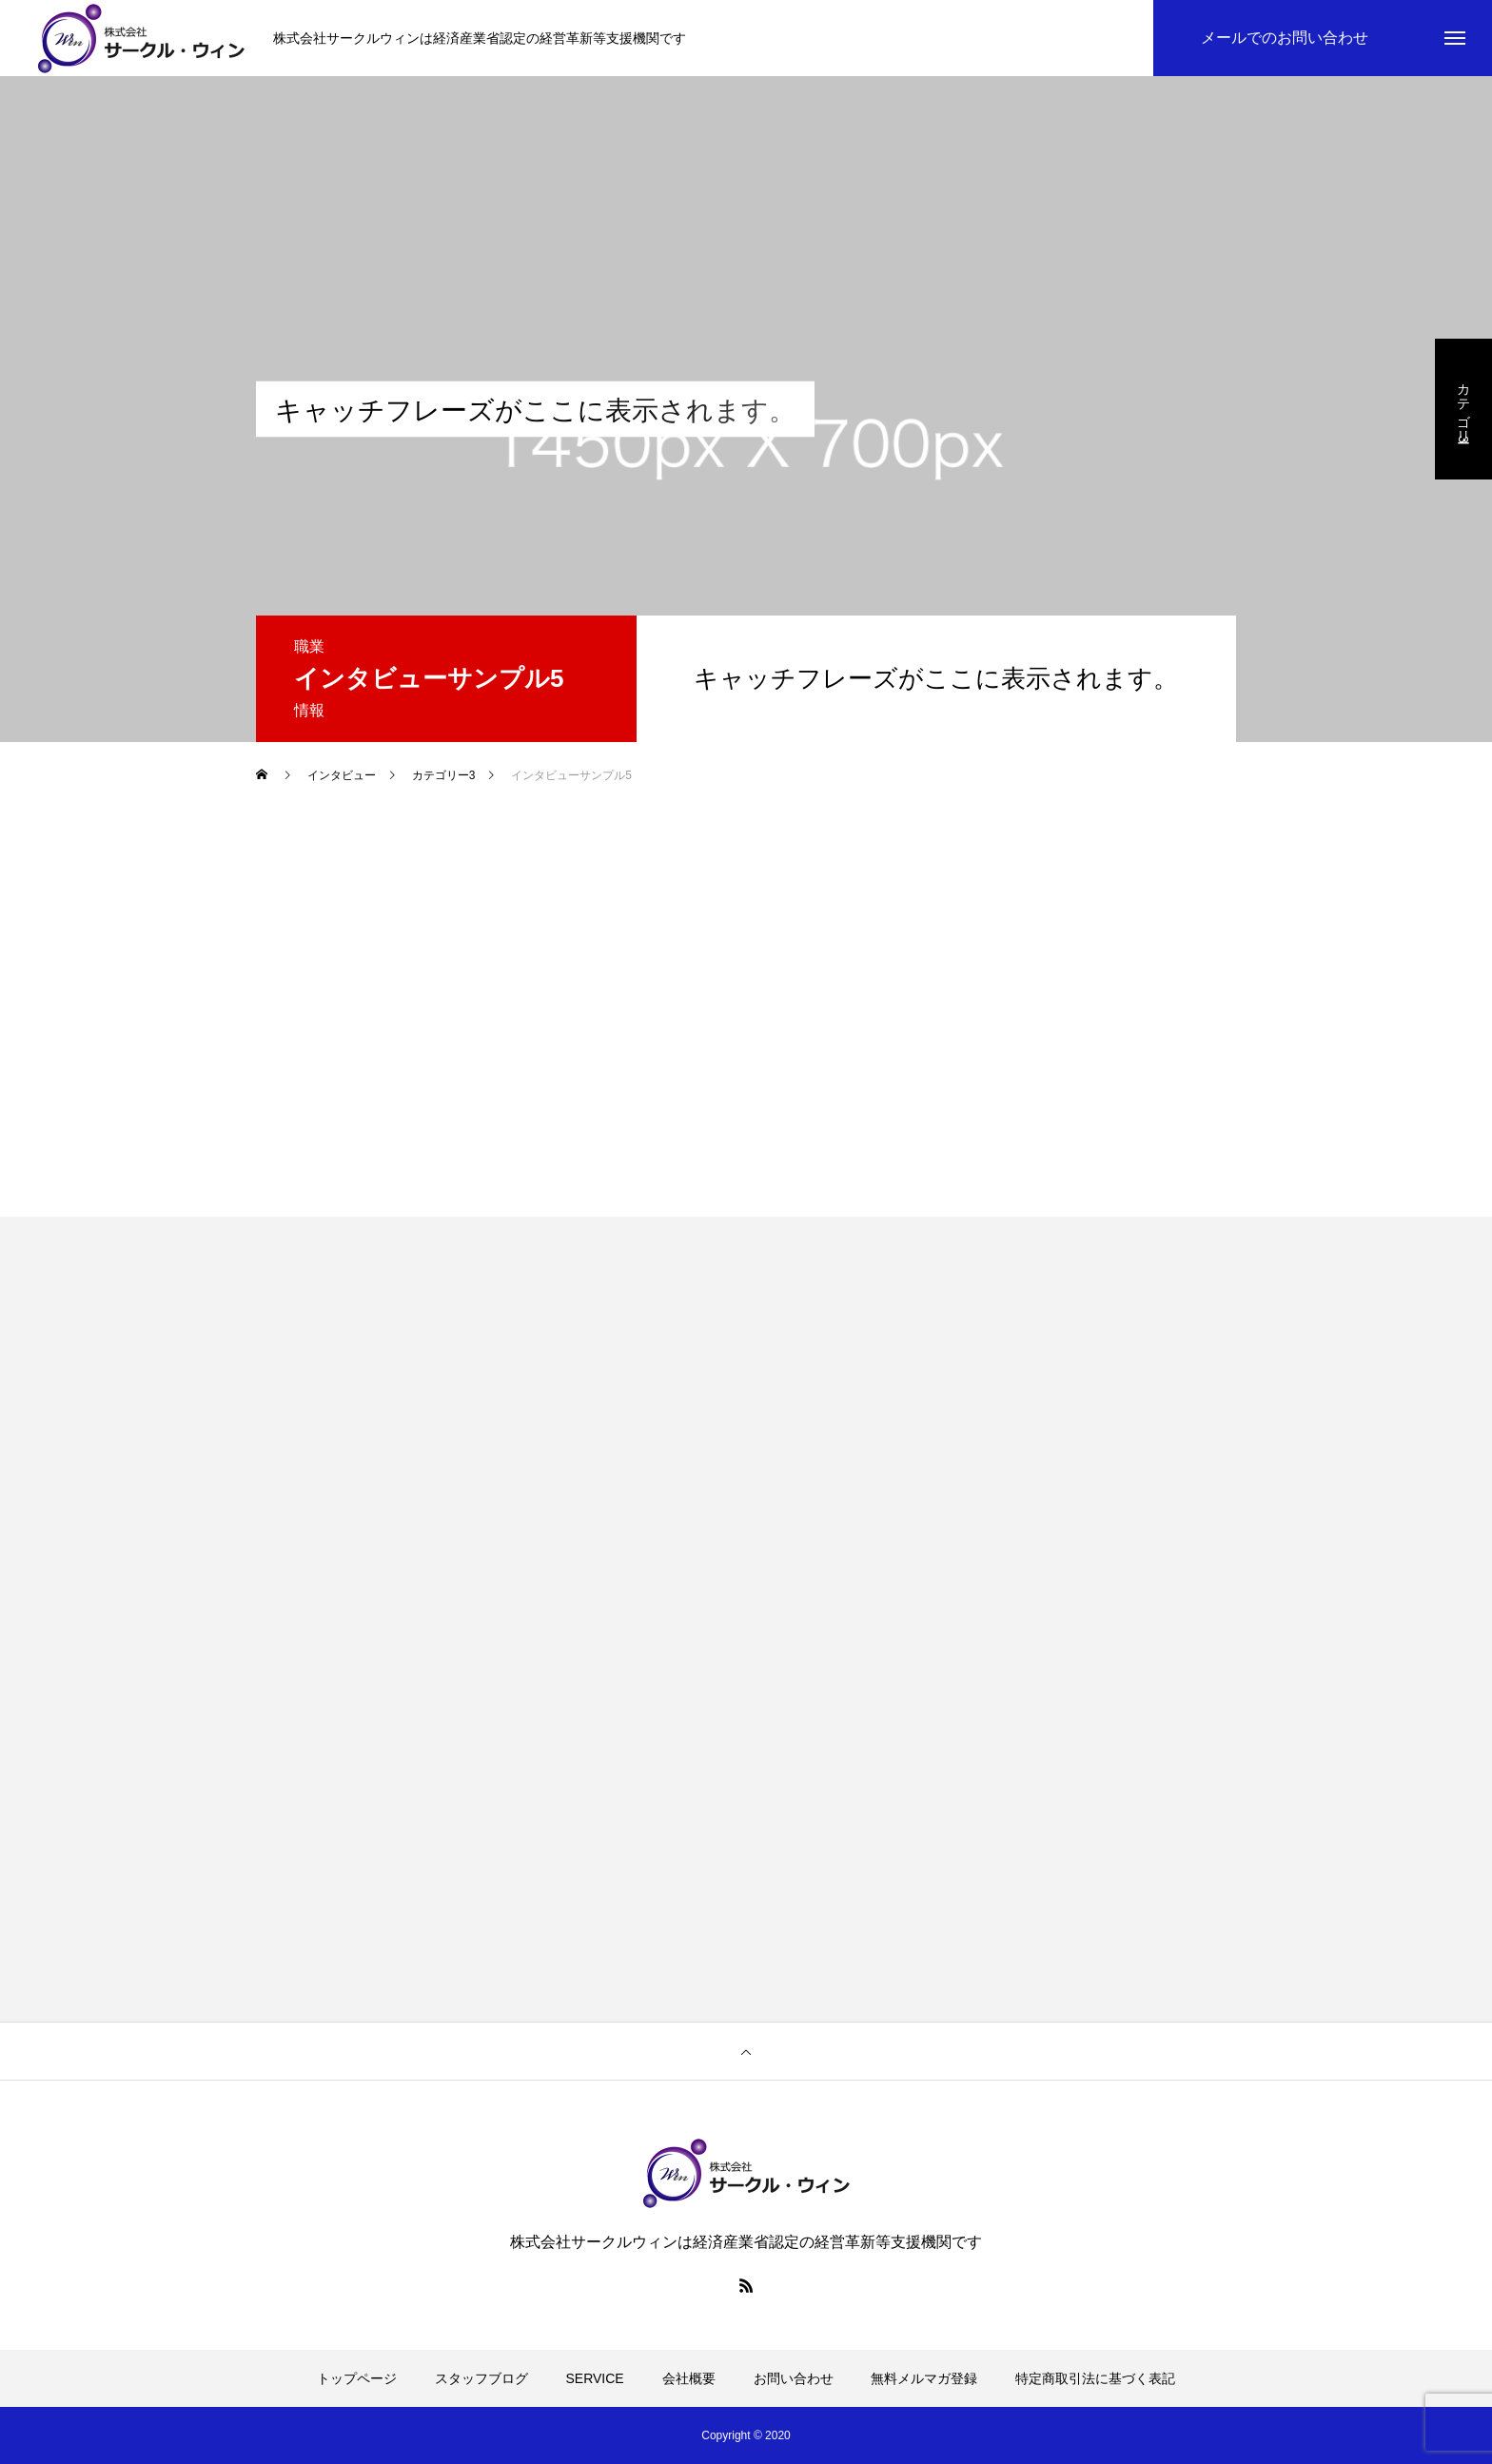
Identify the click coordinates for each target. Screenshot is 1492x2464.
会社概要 (689, 2378)
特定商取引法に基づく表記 (1095, 2378)
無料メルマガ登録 (924, 2378)
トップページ (357, 2378)
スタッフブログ (481, 2378)
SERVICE (595, 2378)
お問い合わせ (794, 2378)
